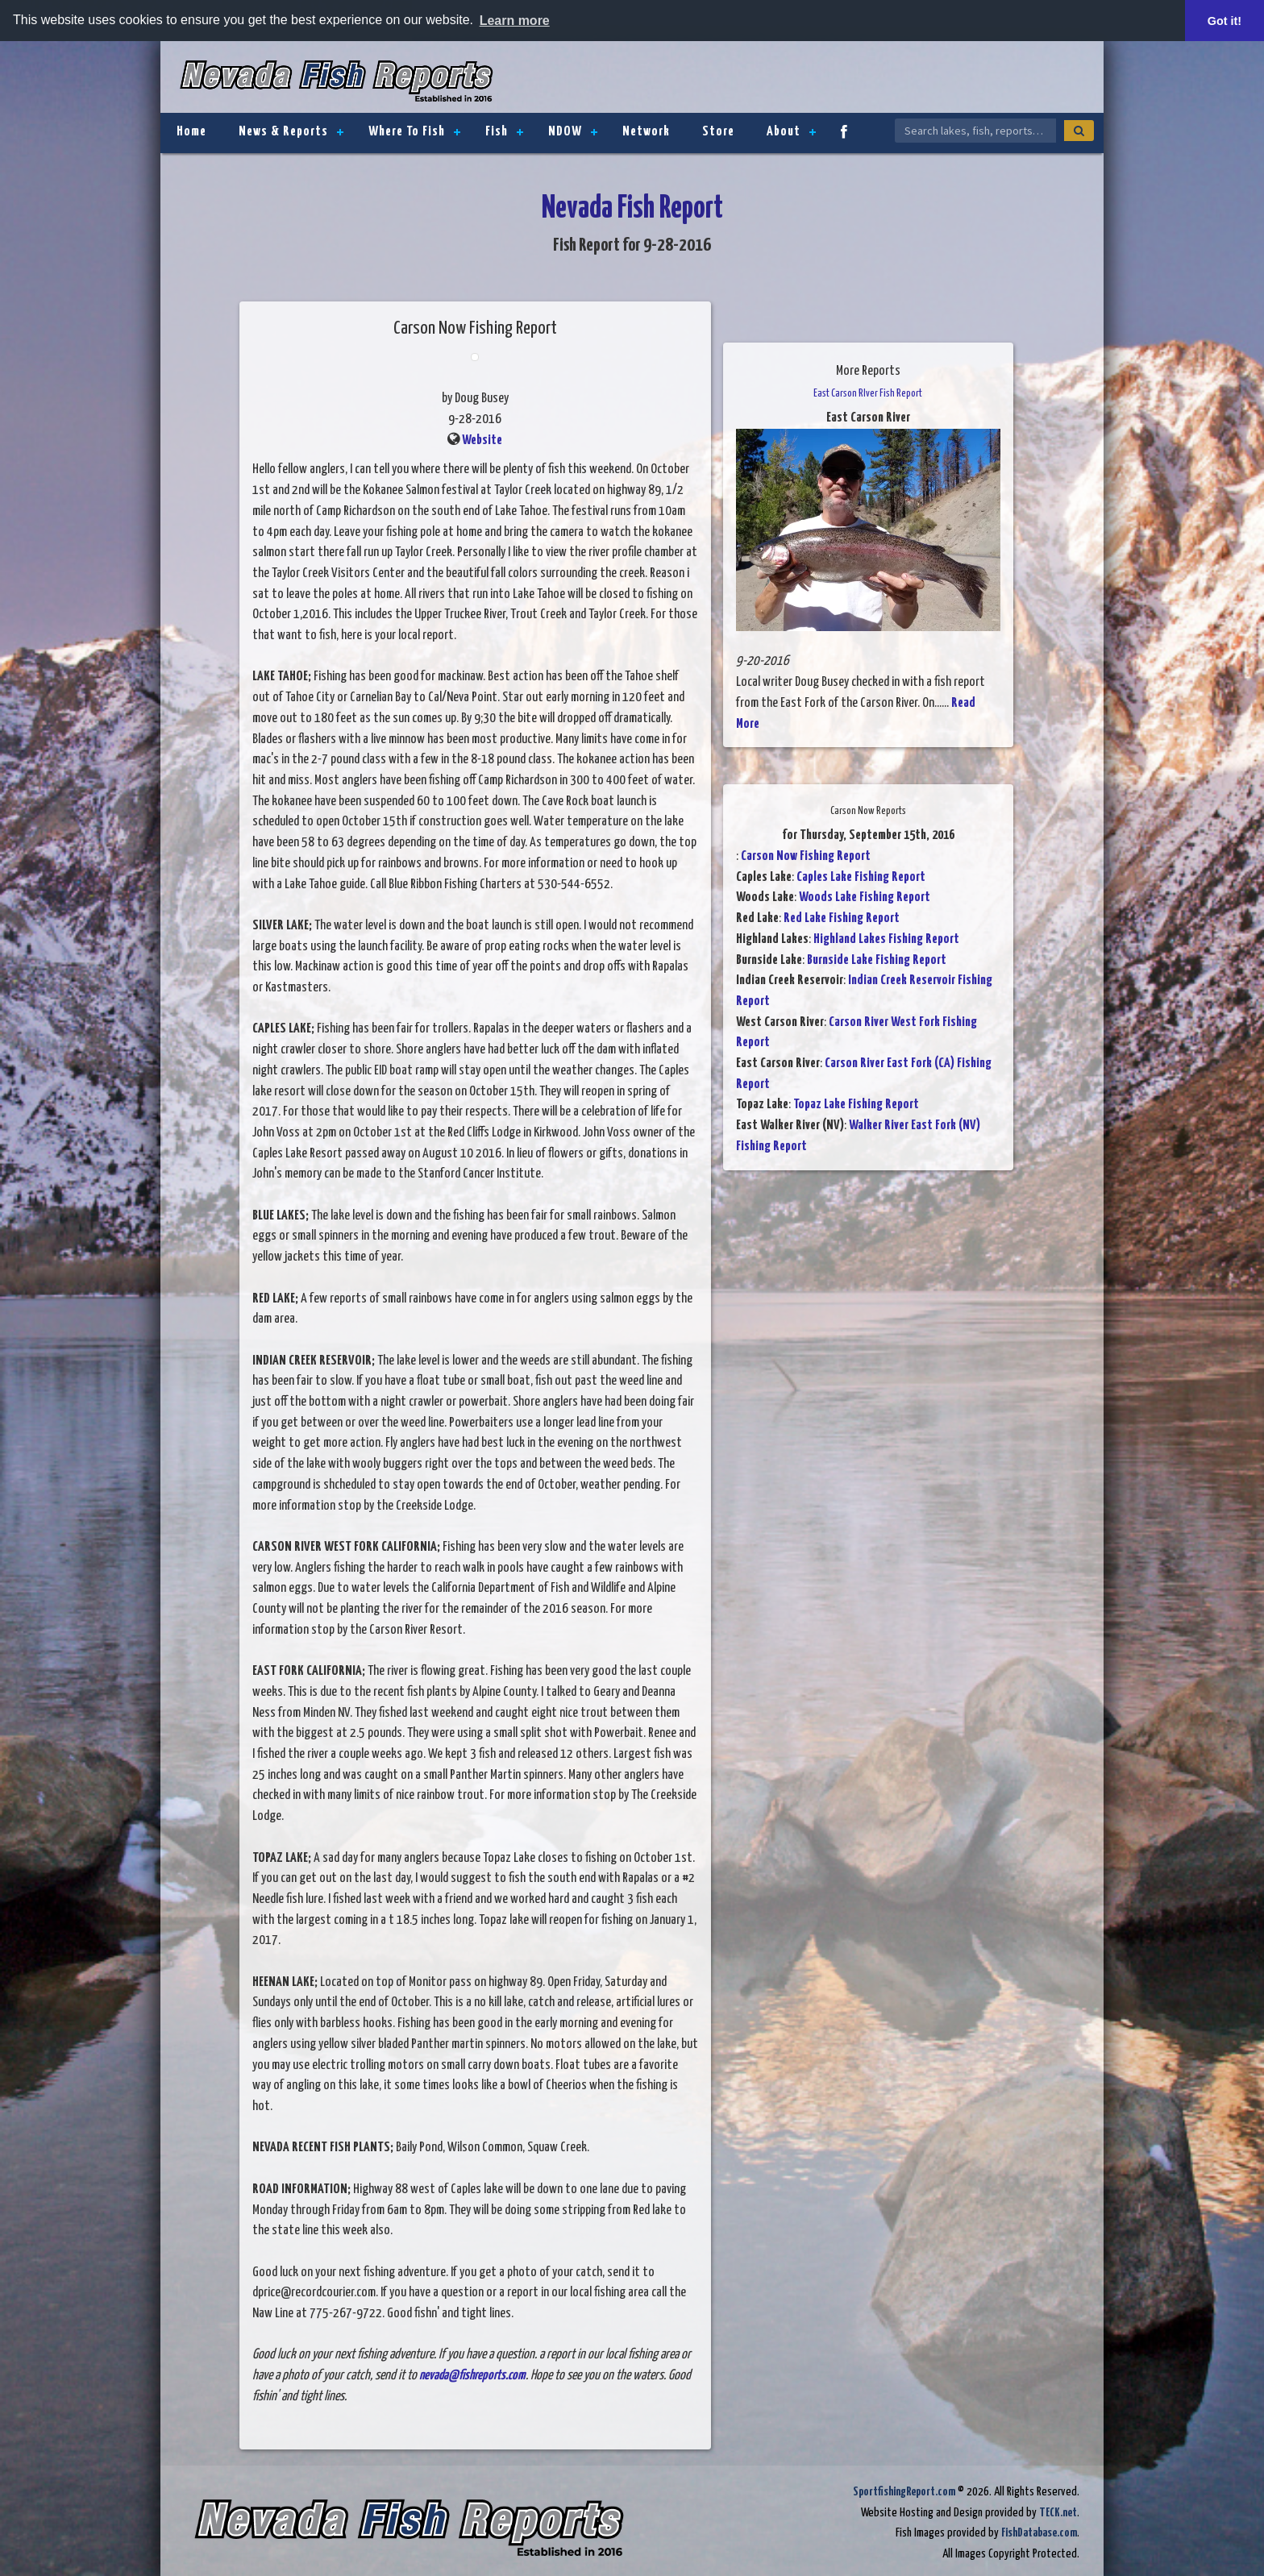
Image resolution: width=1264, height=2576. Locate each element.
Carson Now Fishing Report (806, 856)
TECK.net (1058, 2513)
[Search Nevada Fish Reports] (975, 130)
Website (482, 440)
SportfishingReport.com (904, 2492)
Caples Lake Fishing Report (860, 877)
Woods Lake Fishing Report (864, 897)
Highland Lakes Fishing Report (886, 939)
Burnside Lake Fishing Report (876, 960)
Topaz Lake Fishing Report (856, 1104)
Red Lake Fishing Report (842, 918)
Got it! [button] (1224, 21)
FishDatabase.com (1039, 2533)
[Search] (1079, 130)
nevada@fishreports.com (472, 2376)
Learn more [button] (515, 20)
